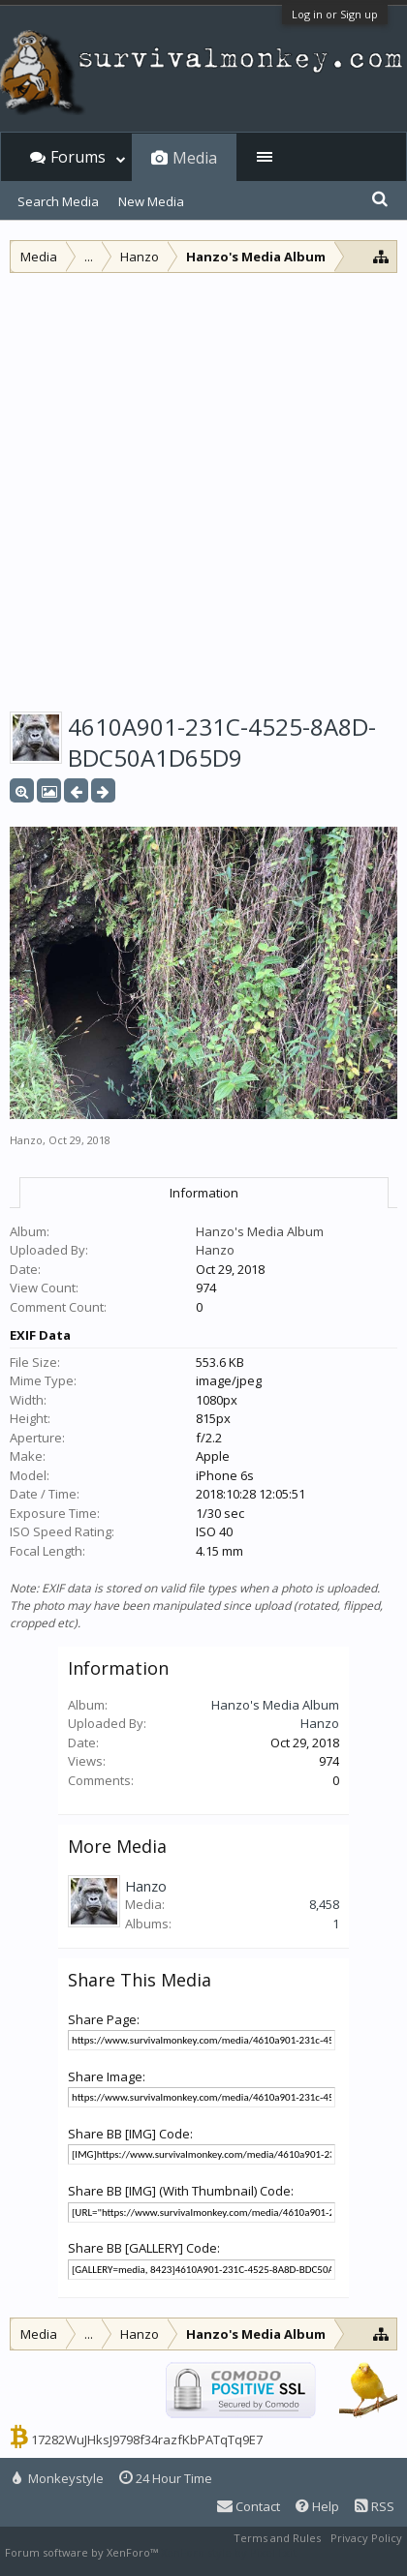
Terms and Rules (277, 2538)
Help (317, 2506)
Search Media (58, 201)
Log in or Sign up (335, 14)
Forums (78, 156)
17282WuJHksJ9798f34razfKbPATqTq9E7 (147, 2439)
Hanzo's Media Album (260, 1231)
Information (204, 1192)
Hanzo (26, 1140)
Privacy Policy (366, 2538)
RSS (374, 2506)
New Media (151, 201)
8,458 (324, 1904)
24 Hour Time (165, 2478)
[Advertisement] (203, 486)
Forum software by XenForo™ (83, 2552)
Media (194, 157)
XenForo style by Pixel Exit (229, 2552)
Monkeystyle (58, 2478)
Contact (248, 2506)
